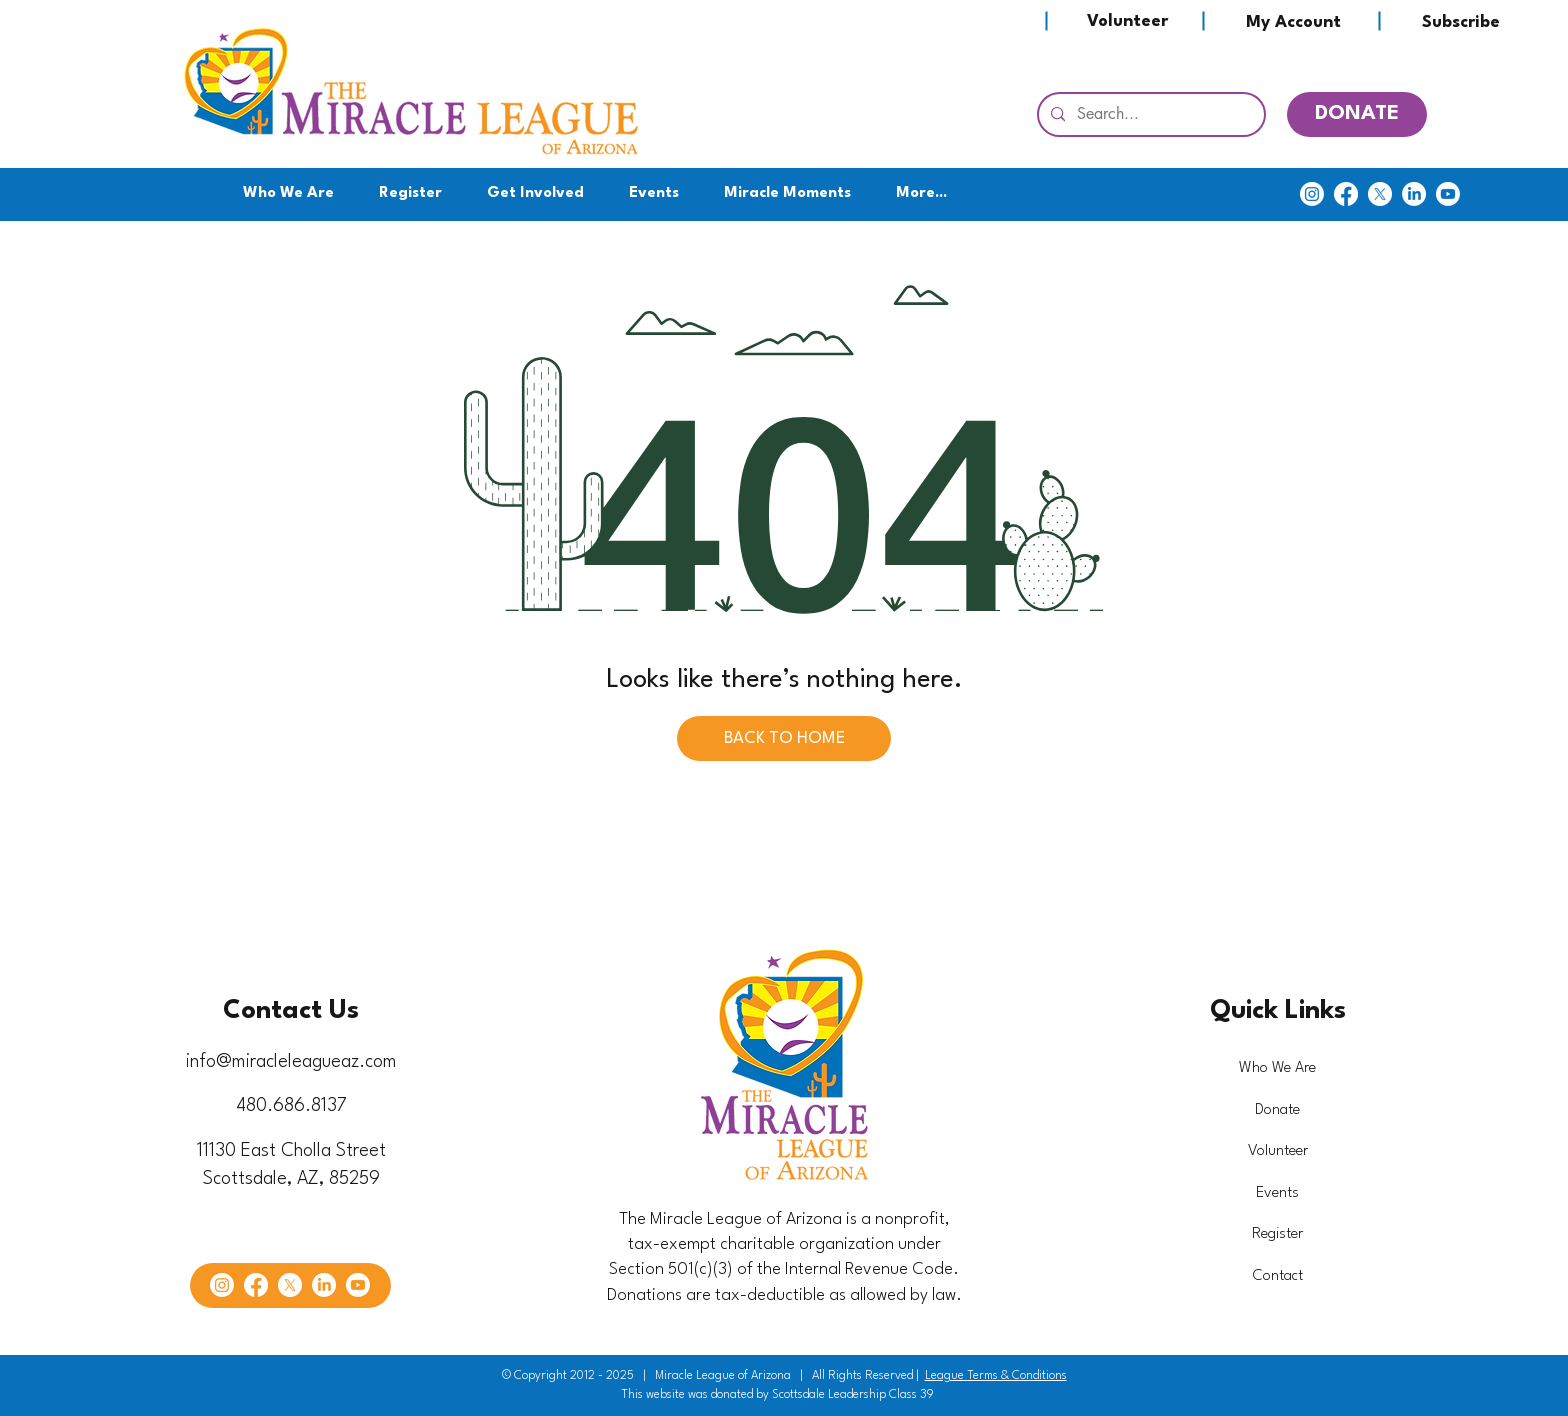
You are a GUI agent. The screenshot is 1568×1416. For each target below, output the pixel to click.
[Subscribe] (1461, 22)
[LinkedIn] (1414, 194)
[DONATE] (1357, 114)
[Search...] (1149, 114)
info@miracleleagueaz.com (291, 1062)
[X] (1380, 194)
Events (1277, 1193)
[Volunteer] (1127, 21)
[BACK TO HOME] (784, 738)
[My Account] (1293, 22)
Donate (1277, 1110)
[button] (536, 194)
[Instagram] (1312, 194)
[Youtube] (1448, 194)
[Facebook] (1346, 194)
